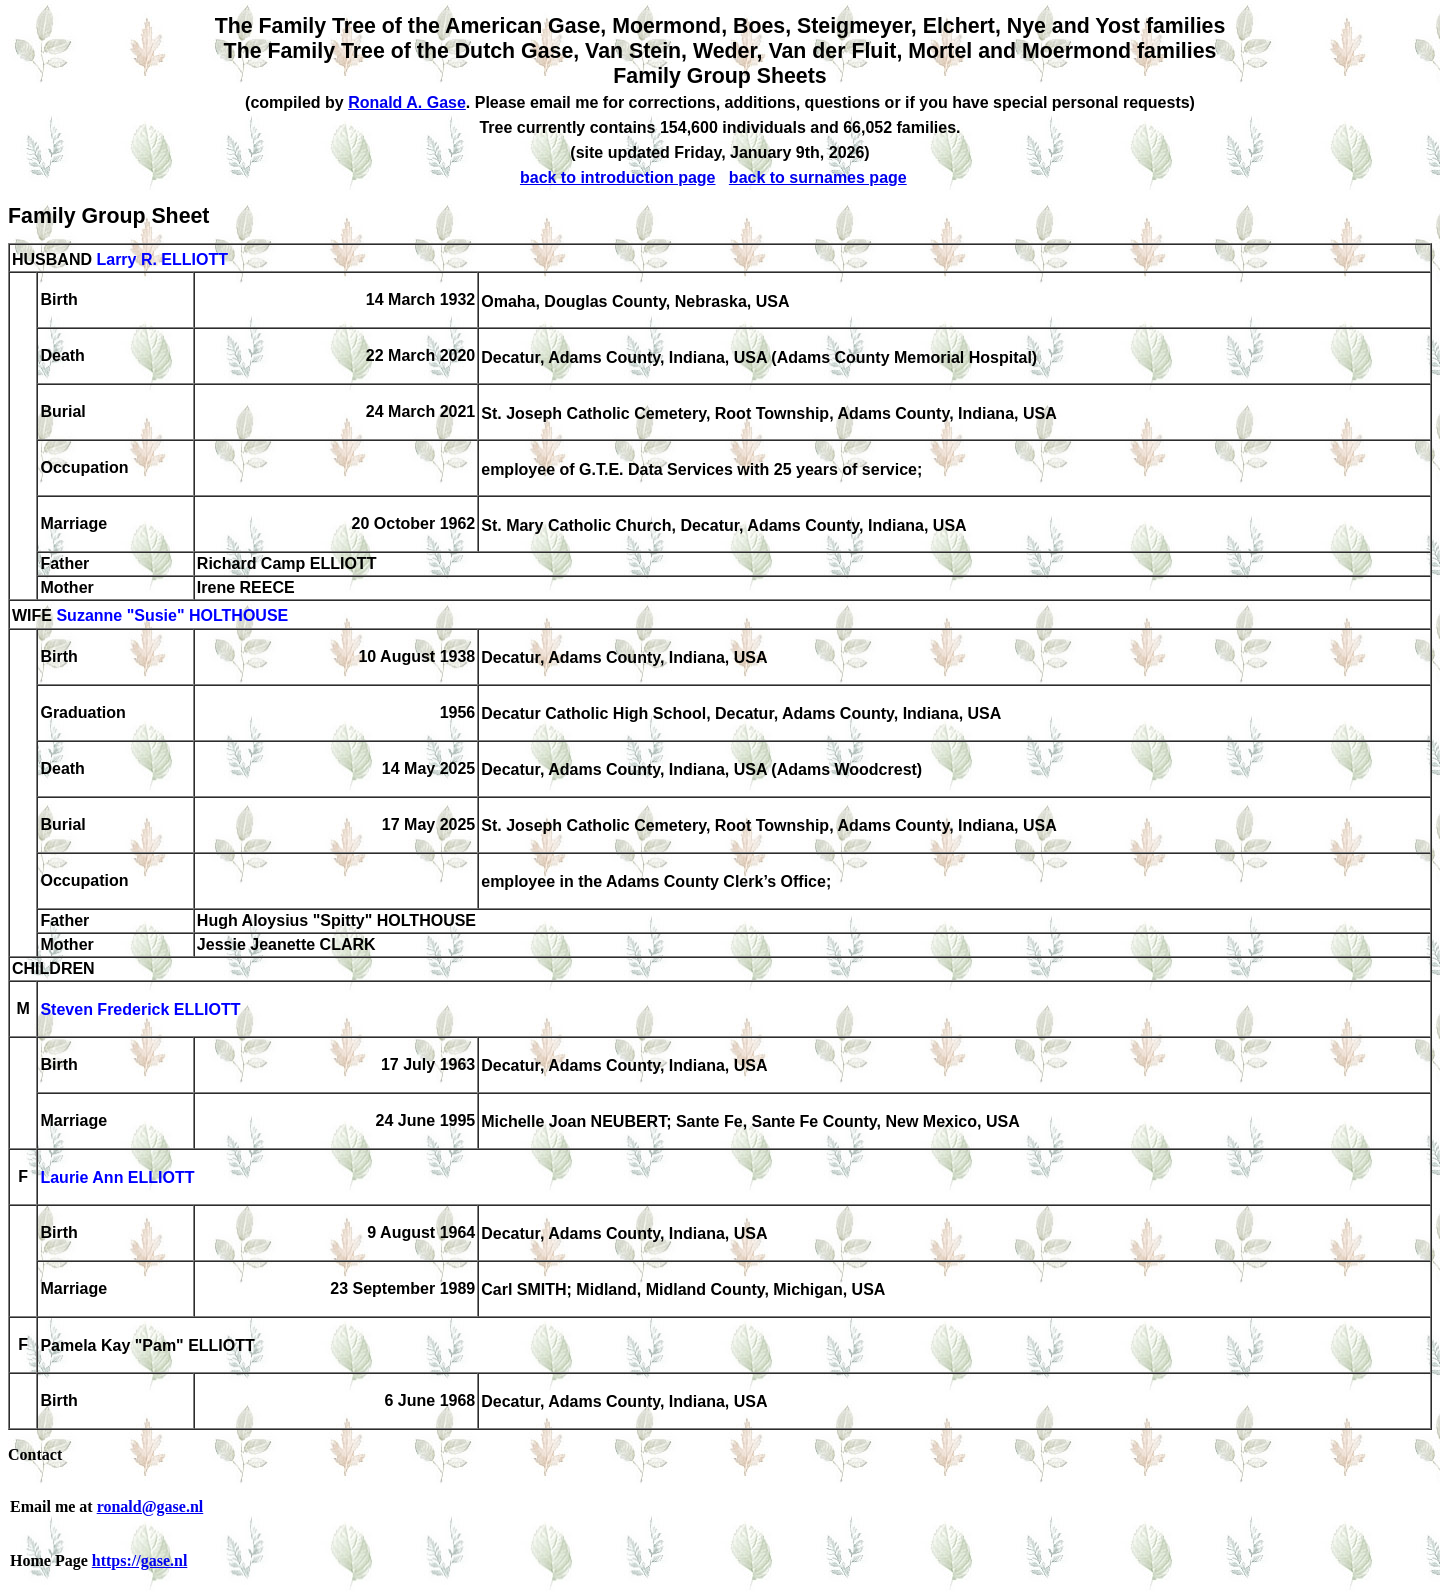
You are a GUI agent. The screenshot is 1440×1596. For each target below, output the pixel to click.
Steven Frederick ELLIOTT (140, 1010)
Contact (35, 1454)
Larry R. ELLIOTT (162, 259)
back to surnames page (818, 177)
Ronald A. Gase (407, 102)
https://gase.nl (140, 1560)
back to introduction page (618, 177)
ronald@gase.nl (150, 1506)
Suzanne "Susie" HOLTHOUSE (172, 616)
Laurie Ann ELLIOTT (117, 1178)
